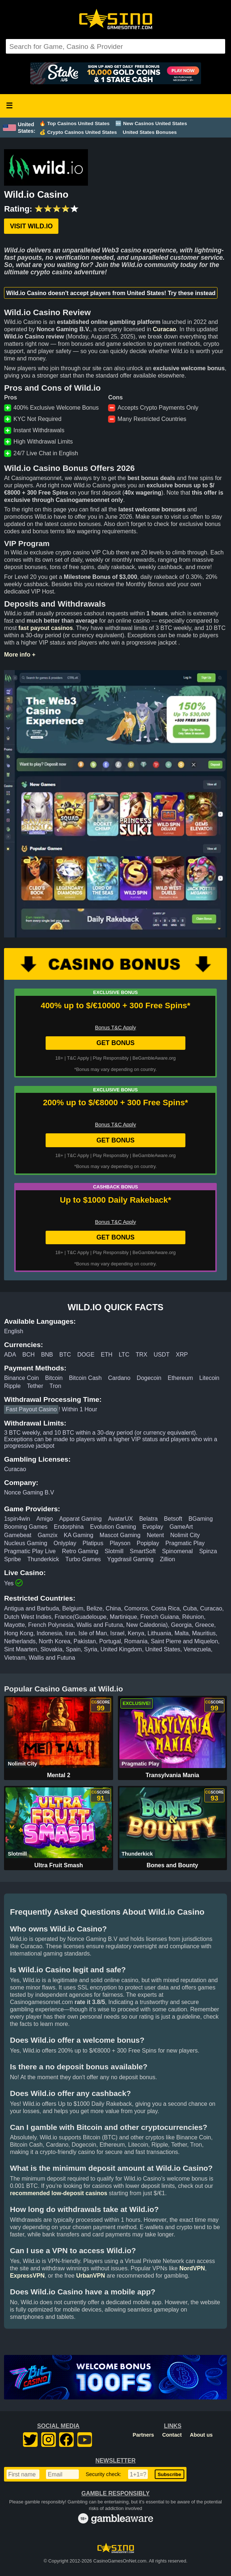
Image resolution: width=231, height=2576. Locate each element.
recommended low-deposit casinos (58, 2193)
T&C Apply (78, 1058)
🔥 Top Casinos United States (74, 123)
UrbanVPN (90, 2276)
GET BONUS (115, 1043)
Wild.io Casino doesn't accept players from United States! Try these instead (111, 293)
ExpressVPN (27, 2276)
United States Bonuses (150, 132)
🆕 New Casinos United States (151, 123)
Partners (143, 2435)
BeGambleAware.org (154, 1058)
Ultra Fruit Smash (58, 1865)
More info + (19, 654)
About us (201, 2435)
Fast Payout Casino (31, 1409)
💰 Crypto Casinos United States (78, 132)
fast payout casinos (45, 628)
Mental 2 (58, 1775)
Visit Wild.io (31, 226)
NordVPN (192, 2268)
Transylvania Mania (172, 1775)
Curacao (164, 329)
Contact (172, 2435)
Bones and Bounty (172, 1865)
